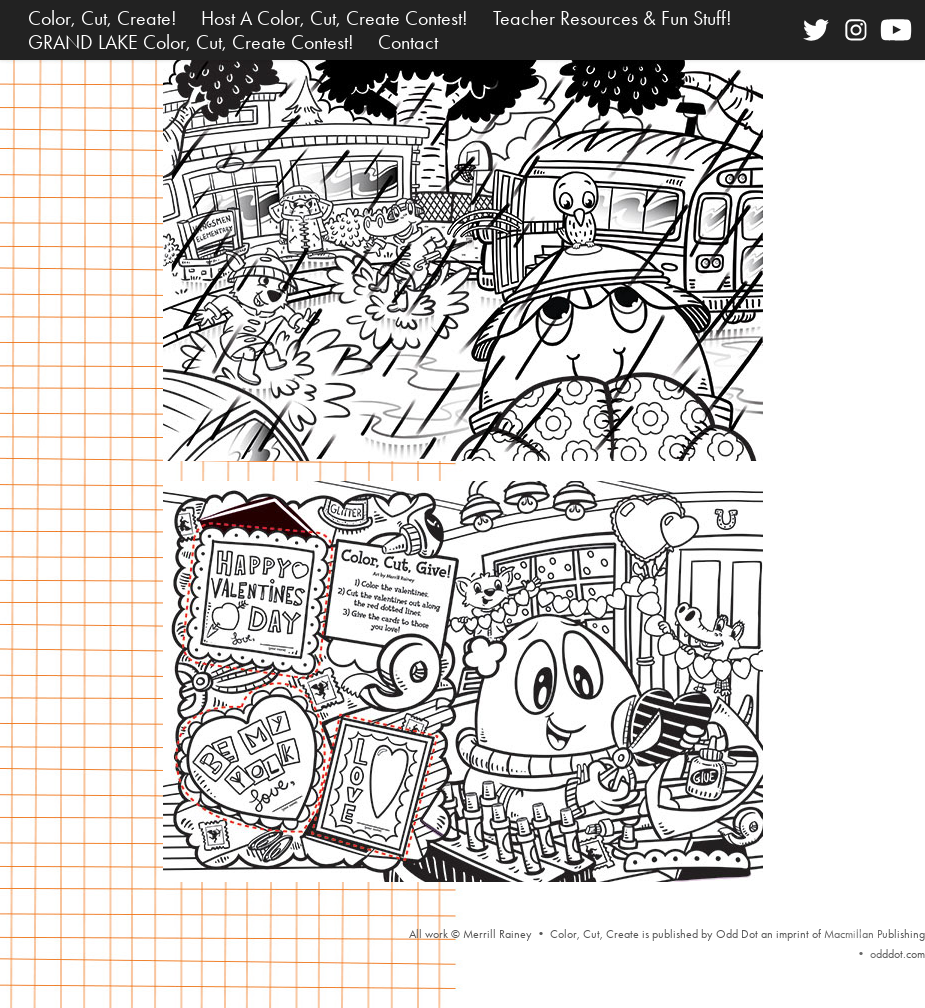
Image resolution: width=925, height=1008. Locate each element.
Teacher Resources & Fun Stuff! (612, 18)
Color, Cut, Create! (102, 18)
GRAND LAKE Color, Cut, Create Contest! (191, 42)
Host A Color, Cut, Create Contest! (334, 18)
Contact (408, 42)
